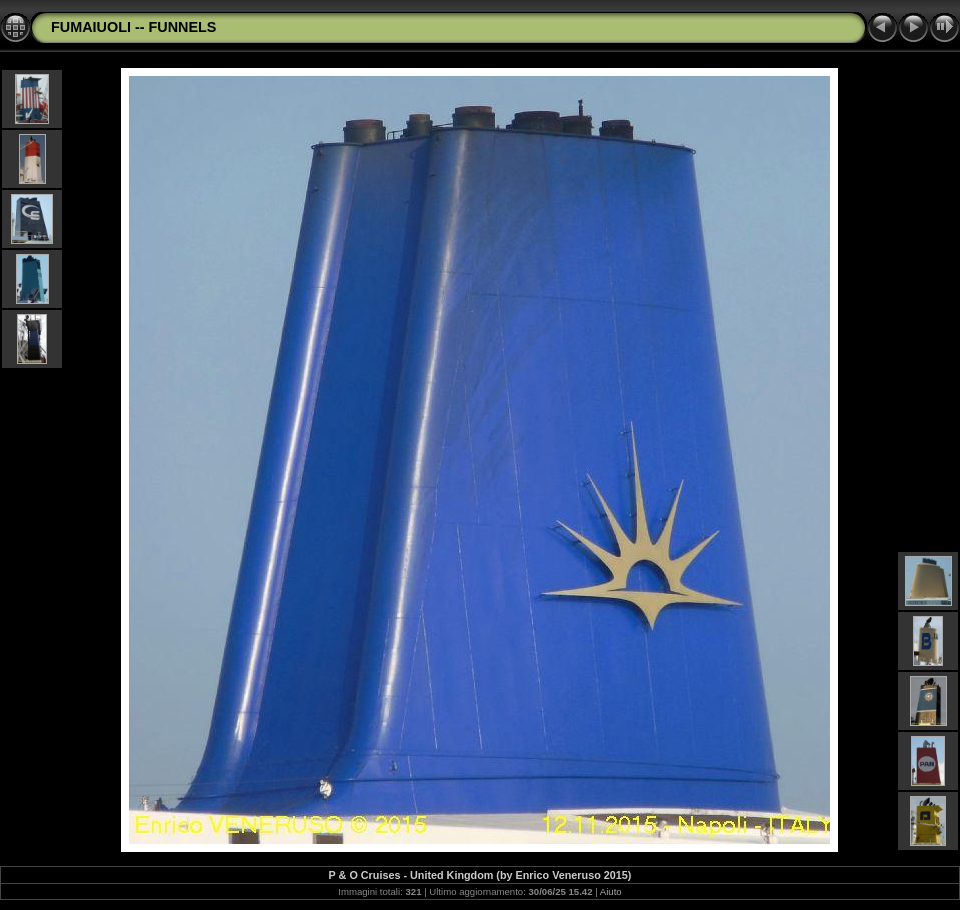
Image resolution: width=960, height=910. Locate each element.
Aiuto (611, 891)
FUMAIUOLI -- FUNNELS (133, 27)
